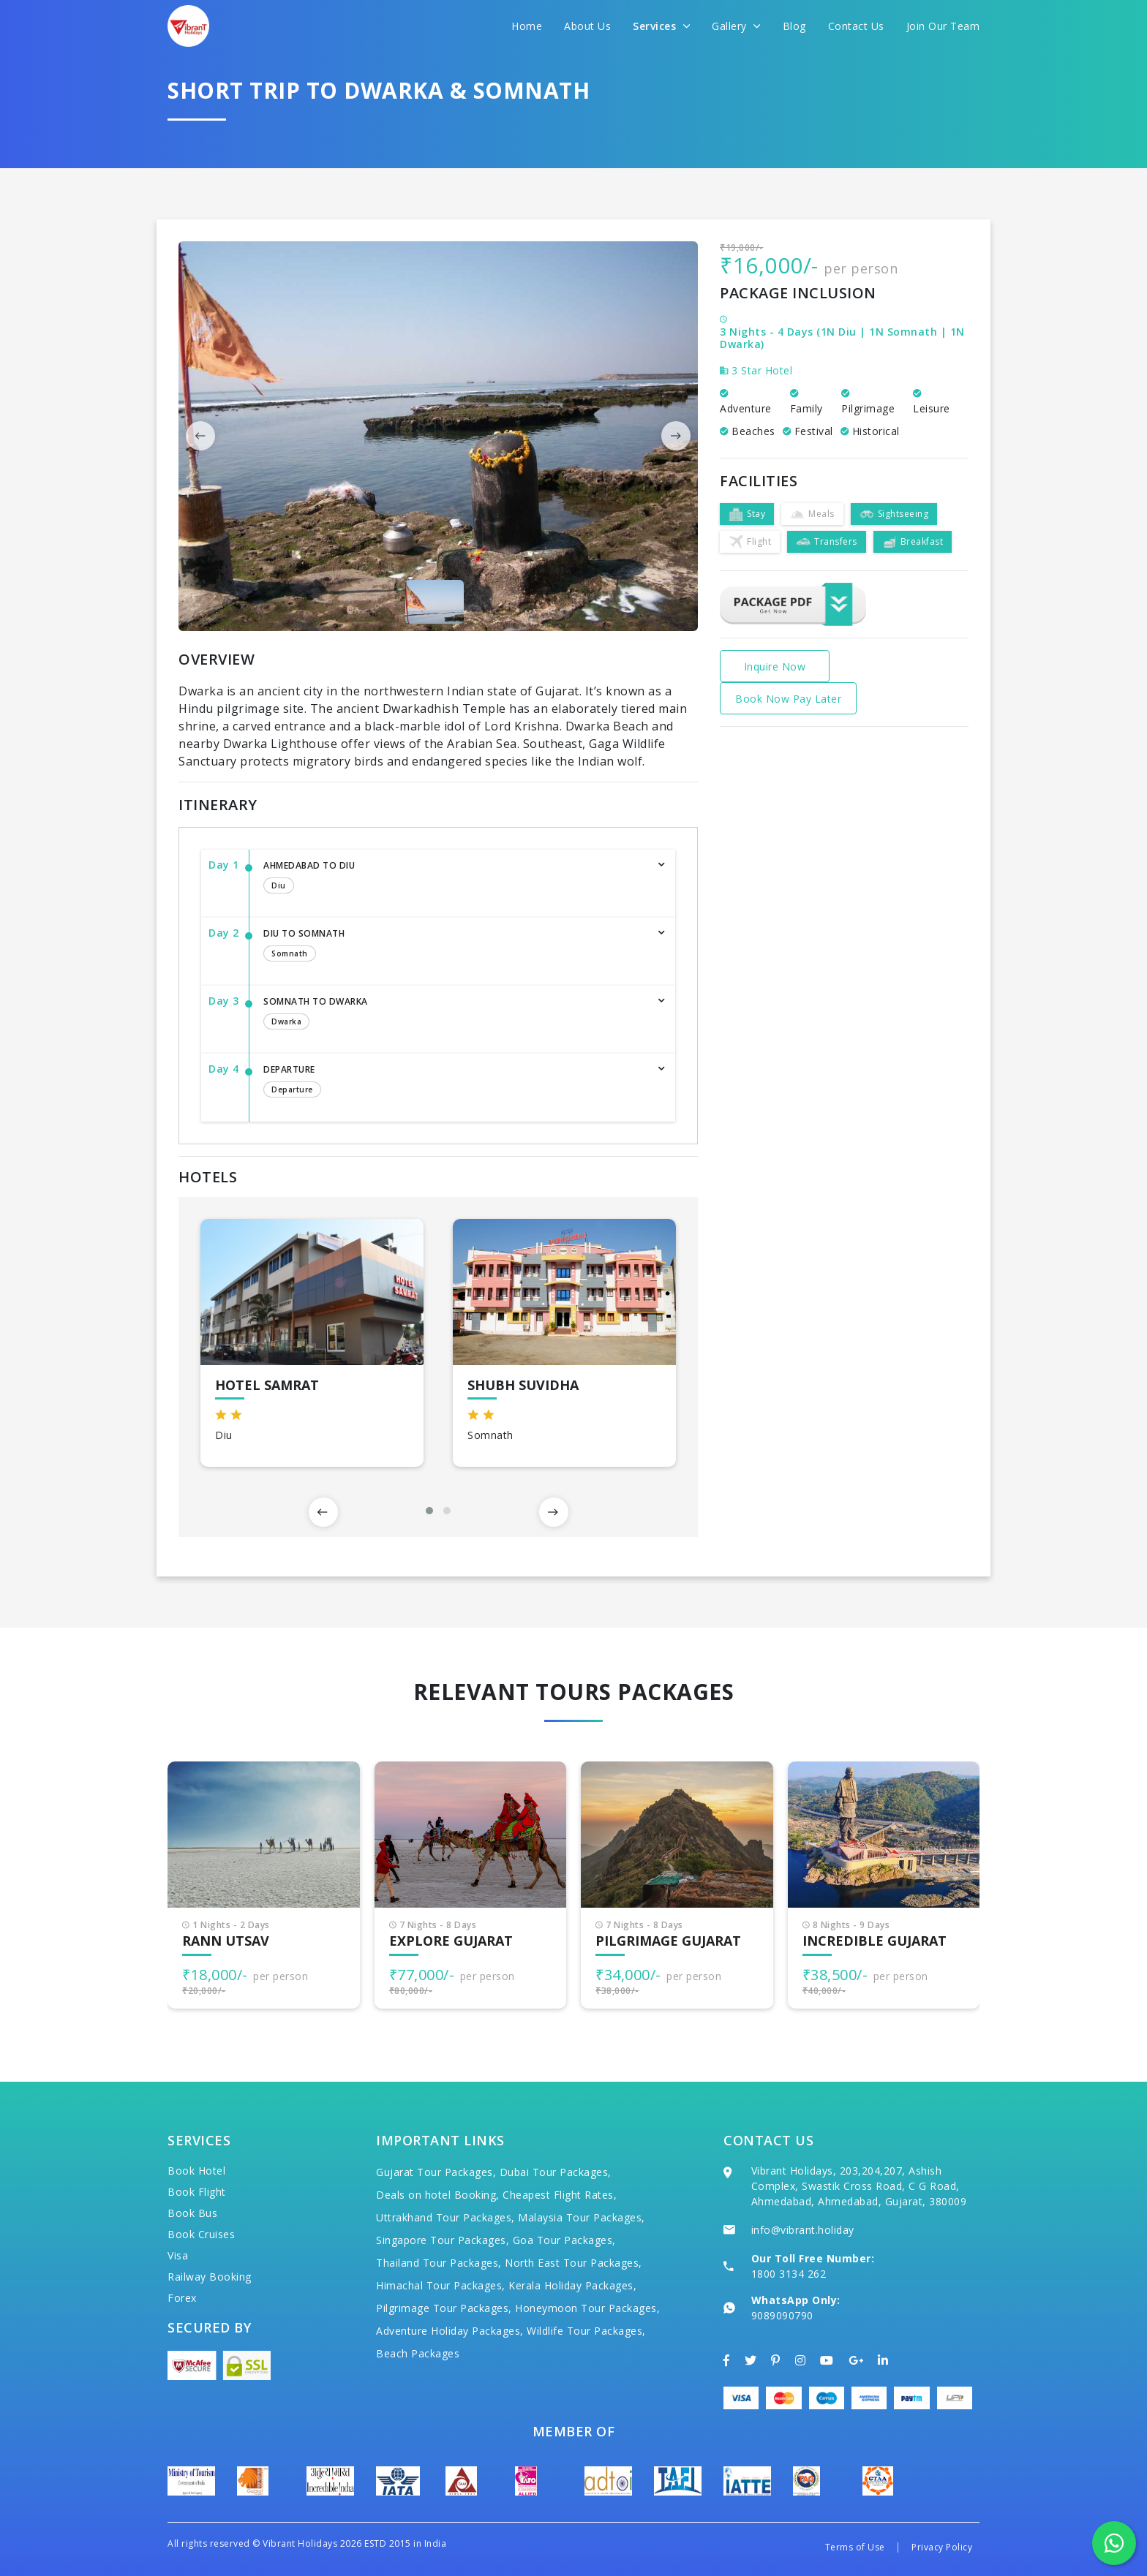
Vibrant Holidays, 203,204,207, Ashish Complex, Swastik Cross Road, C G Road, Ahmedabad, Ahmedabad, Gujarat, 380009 (859, 2186)
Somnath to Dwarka (454, 1014)
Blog (794, 26)
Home (526, 26)
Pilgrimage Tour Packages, (444, 2308)
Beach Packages (417, 2353)
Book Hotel (196, 2170)
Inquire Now (775, 666)
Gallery (736, 26)
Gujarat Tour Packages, (436, 2172)
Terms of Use (855, 2547)
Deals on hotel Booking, (438, 2195)
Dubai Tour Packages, (556, 2172)
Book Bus (192, 2213)
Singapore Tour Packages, (442, 2240)
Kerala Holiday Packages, (572, 2285)
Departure (454, 1082)
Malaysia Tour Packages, (581, 2217)
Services (661, 26)
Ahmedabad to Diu (454, 878)
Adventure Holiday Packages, (450, 2331)
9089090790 (782, 2315)
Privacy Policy (941, 2547)
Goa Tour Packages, (564, 2240)
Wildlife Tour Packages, (586, 2331)
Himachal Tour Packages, (440, 2285)
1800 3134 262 (789, 2274)
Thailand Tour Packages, (439, 2263)
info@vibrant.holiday (802, 2230)
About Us (587, 26)
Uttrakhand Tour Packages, (445, 2217)
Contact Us (856, 26)
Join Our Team (943, 26)
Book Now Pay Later (788, 699)
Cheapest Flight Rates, (560, 2195)
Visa (178, 2255)
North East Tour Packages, (573, 2263)
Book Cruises (201, 2234)
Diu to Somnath (454, 946)
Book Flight (197, 2192)
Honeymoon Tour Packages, (587, 2308)
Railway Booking (210, 2277)
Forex (182, 2298)
